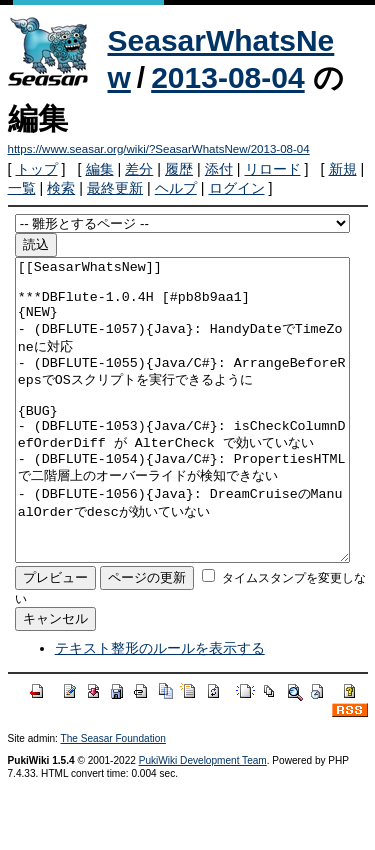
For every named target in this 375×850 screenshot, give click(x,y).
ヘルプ (176, 188)
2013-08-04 (227, 77)
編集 (100, 169)
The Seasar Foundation (113, 798)
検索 (61, 188)
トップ (37, 169)
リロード (273, 169)
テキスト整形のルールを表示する (160, 708)
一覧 (22, 188)
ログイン (237, 188)
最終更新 (115, 188)
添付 (219, 169)
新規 (343, 169)
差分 (139, 169)
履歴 (179, 169)
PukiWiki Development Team (203, 820)
